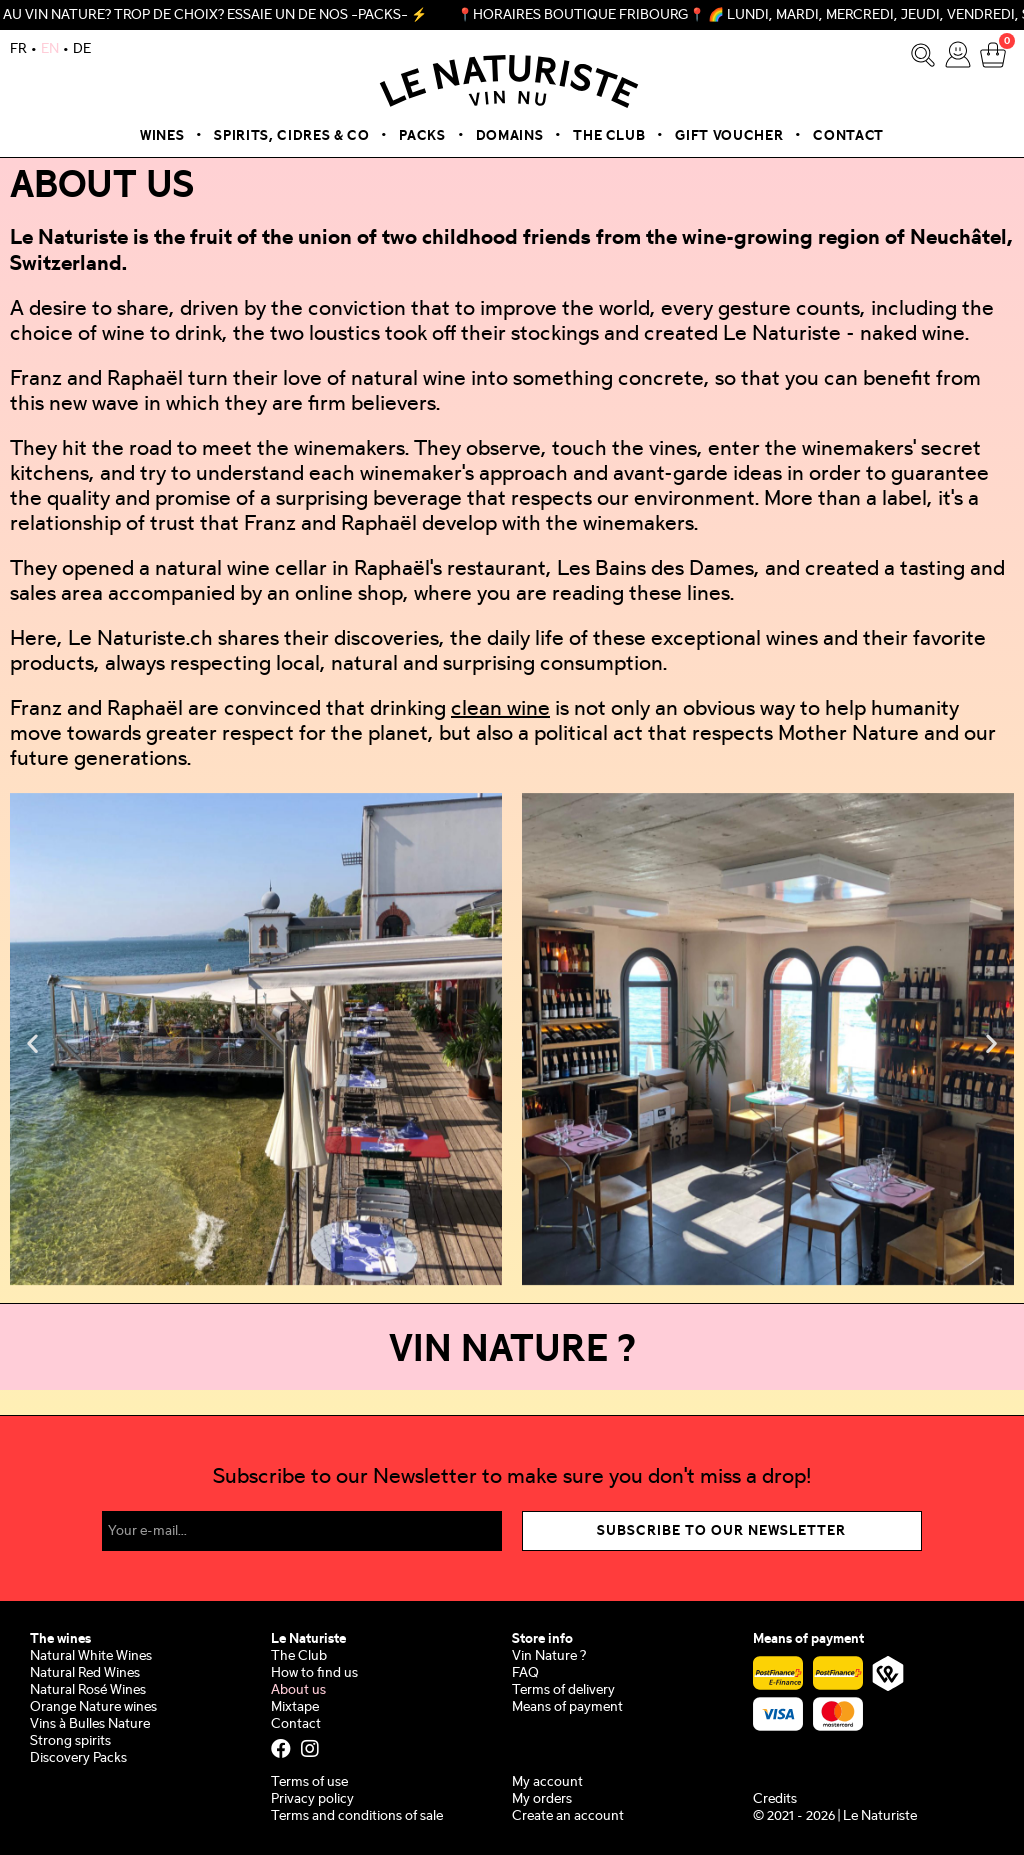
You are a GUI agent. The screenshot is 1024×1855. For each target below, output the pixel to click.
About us (298, 1690)
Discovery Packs (78, 1758)
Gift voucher (729, 136)
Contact (848, 136)
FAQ (525, 1673)
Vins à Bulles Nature (90, 1724)
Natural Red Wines (85, 1673)
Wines (162, 136)
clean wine (500, 710)
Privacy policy (312, 1799)
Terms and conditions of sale (357, 1816)
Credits (775, 1799)
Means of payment (567, 1707)
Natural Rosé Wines (88, 1690)
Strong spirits (70, 1741)
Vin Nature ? (549, 1656)
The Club (609, 136)
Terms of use (309, 1782)
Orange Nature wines (93, 1707)
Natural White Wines (91, 1656)
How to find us (314, 1673)
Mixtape (295, 1707)
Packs (422, 136)
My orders (542, 1799)
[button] (32, 1042)
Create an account (568, 1816)
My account (547, 1782)
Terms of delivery (563, 1690)
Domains (510, 136)
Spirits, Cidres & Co (291, 136)
